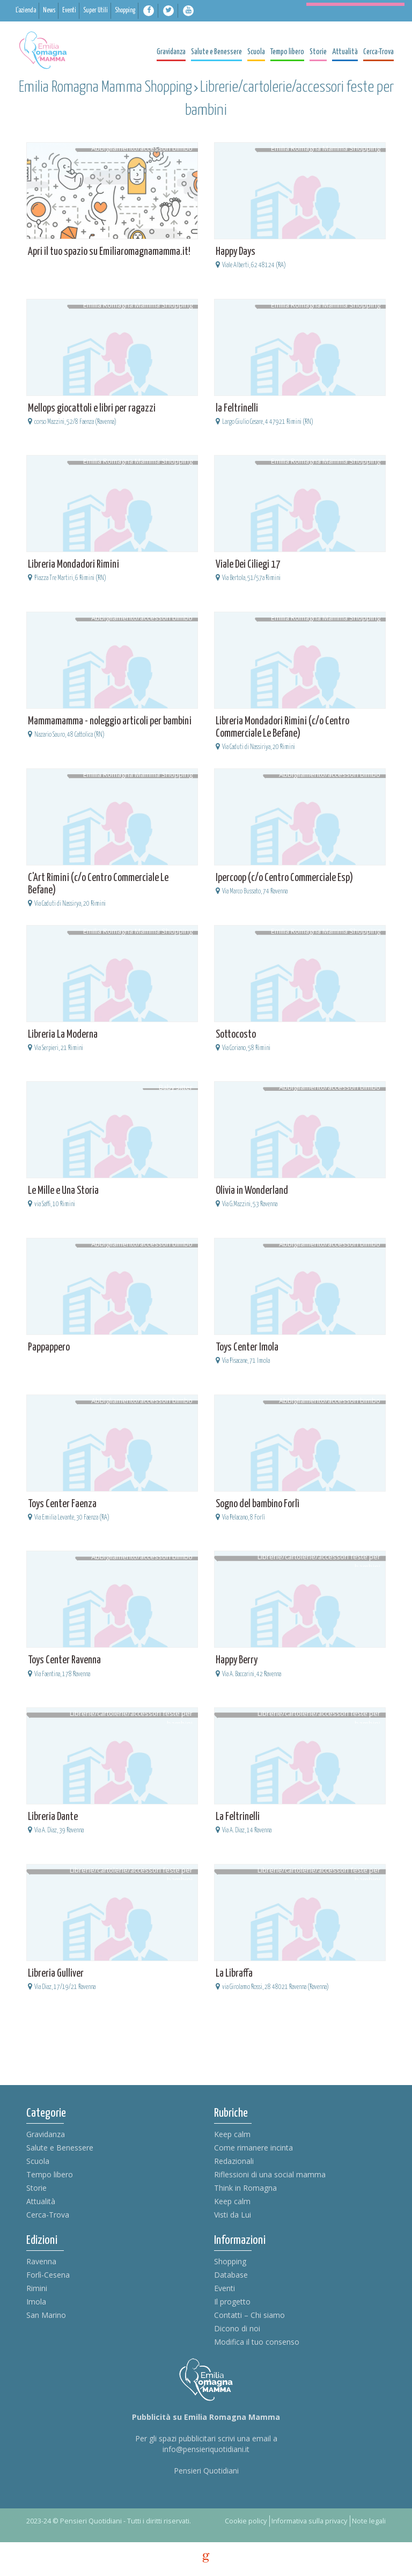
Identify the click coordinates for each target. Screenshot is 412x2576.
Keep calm (232, 2134)
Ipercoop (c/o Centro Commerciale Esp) (284, 878)
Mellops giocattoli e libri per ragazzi (92, 408)
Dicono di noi (237, 2328)
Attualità (40, 2201)
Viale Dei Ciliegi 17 (248, 565)
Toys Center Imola (247, 1347)
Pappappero (49, 1347)
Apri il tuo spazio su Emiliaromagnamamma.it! (109, 252)
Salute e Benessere (59, 2147)
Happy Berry (237, 1660)
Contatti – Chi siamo (249, 2315)
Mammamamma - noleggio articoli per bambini (110, 721)
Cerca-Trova (47, 2215)
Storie (36, 2188)
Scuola (37, 2161)
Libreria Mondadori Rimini (73, 565)
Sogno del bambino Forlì (257, 1504)
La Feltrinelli (238, 1817)
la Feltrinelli (237, 408)
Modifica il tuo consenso (256, 2342)
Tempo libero (49, 2174)
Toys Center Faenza (62, 1504)
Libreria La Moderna (63, 1035)
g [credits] (206, 2558)
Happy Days (235, 252)
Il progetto (232, 2301)
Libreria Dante (53, 1817)
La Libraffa (234, 1974)
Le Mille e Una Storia (63, 1191)
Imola (36, 2301)
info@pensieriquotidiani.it (206, 2449)
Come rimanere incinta (253, 2147)
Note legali (369, 2521)
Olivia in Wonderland (252, 1191)
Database (231, 2275)
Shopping (230, 2261)
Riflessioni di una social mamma (270, 2174)
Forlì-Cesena (48, 2275)
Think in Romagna (245, 2188)
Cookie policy (246, 2521)
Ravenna (41, 2261)
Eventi (224, 2288)
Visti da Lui (232, 2215)
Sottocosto (236, 1035)
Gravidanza (45, 2134)
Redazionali (234, 2161)
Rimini (36, 2288)
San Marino (46, 2315)
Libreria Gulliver (56, 1974)
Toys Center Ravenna (64, 1660)
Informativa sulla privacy (309, 2521)
